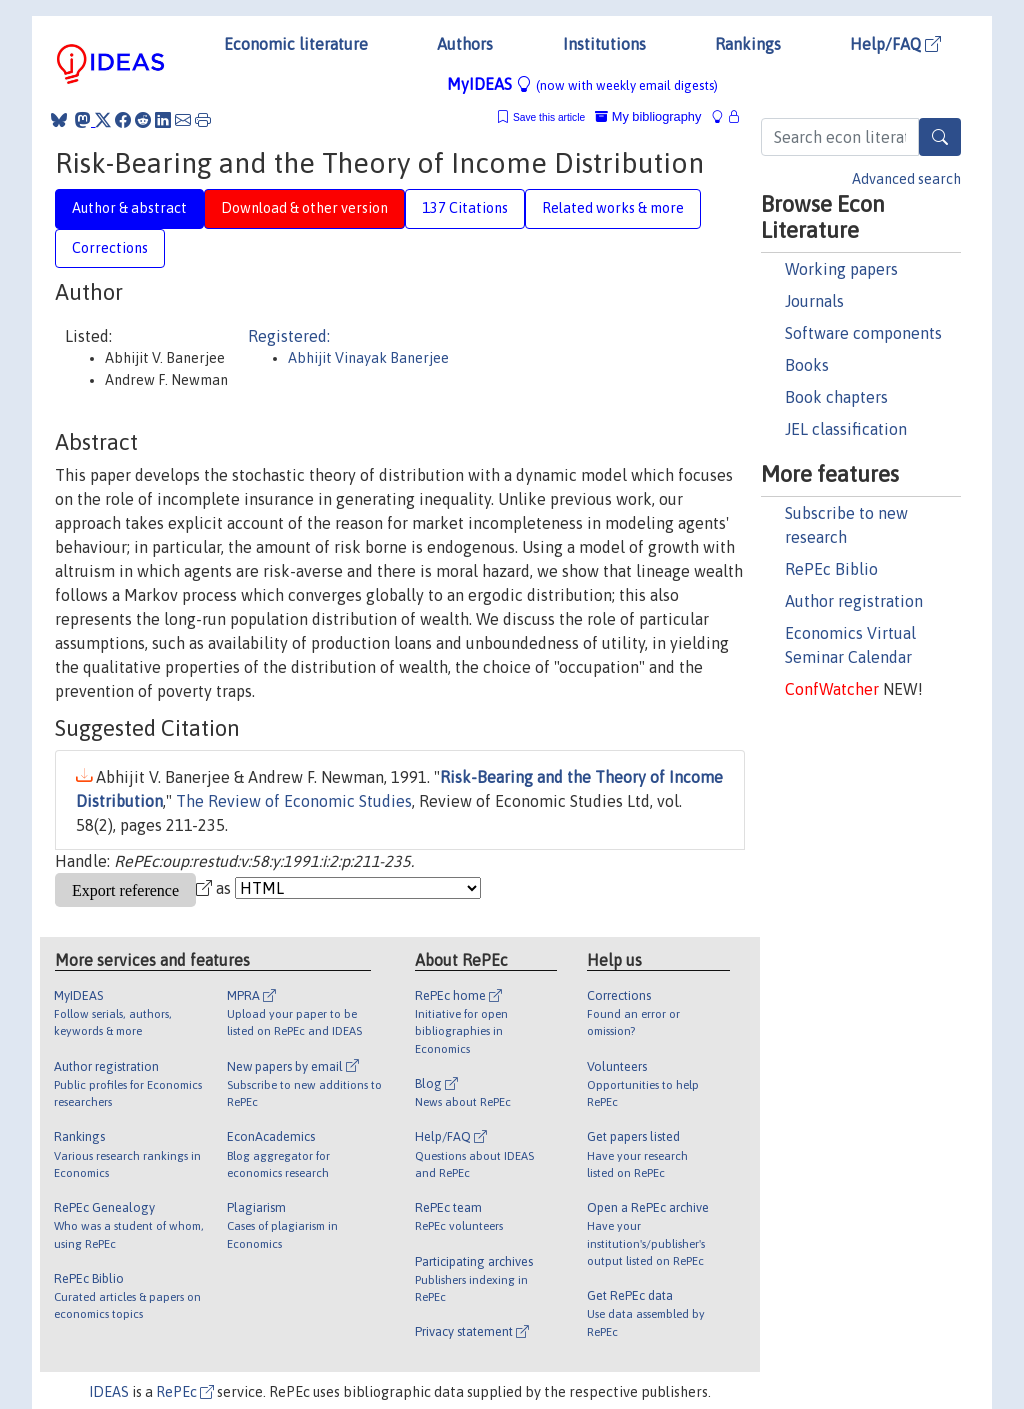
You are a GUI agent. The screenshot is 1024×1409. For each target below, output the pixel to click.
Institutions (604, 44)
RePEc (185, 1392)
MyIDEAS (582, 84)
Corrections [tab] (110, 248)
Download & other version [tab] (304, 208)
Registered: (289, 336)
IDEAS (109, 1392)
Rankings (748, 44)
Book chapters (836, 397)
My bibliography (648, 116)
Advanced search (906, 179)
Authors (465, 44)
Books (807, 365)
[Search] (940, 137)
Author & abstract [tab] (129, 208)
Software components (863, 333)
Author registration (854, 601)
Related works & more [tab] (613, 208)
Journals (814, 301)
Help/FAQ (895, 44)
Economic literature (296, 44)
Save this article (549, 117)
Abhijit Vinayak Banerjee (368, 358)
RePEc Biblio (831, 569)
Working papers (841, 269)
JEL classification (846, 429)
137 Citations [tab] (465, 208)
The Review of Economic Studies (294, 801)
